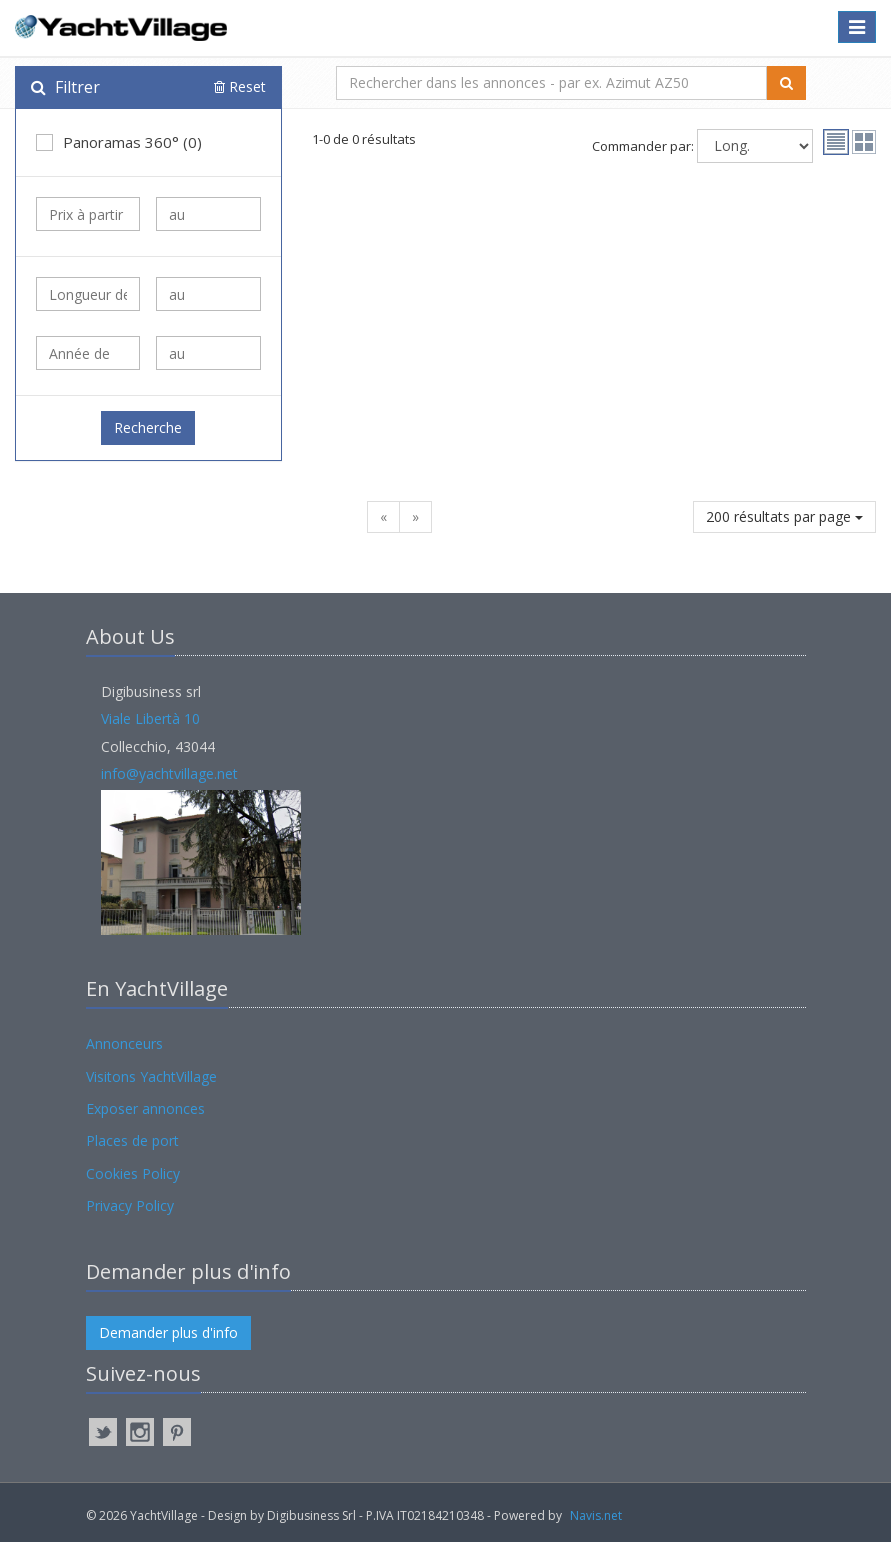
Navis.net (596, 1515)
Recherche (148, 427)
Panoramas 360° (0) (119, 142)
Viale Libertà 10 (150, 718)
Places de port (132, 1140)
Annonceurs (124, 1043)
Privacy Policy (130, 1205)
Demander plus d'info (168, 1332)
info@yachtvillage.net (169, 773)
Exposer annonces (145, 1108)
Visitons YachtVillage (151, 1076)
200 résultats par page (784, 516)
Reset (240, 86)
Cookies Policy (133, 1173)
